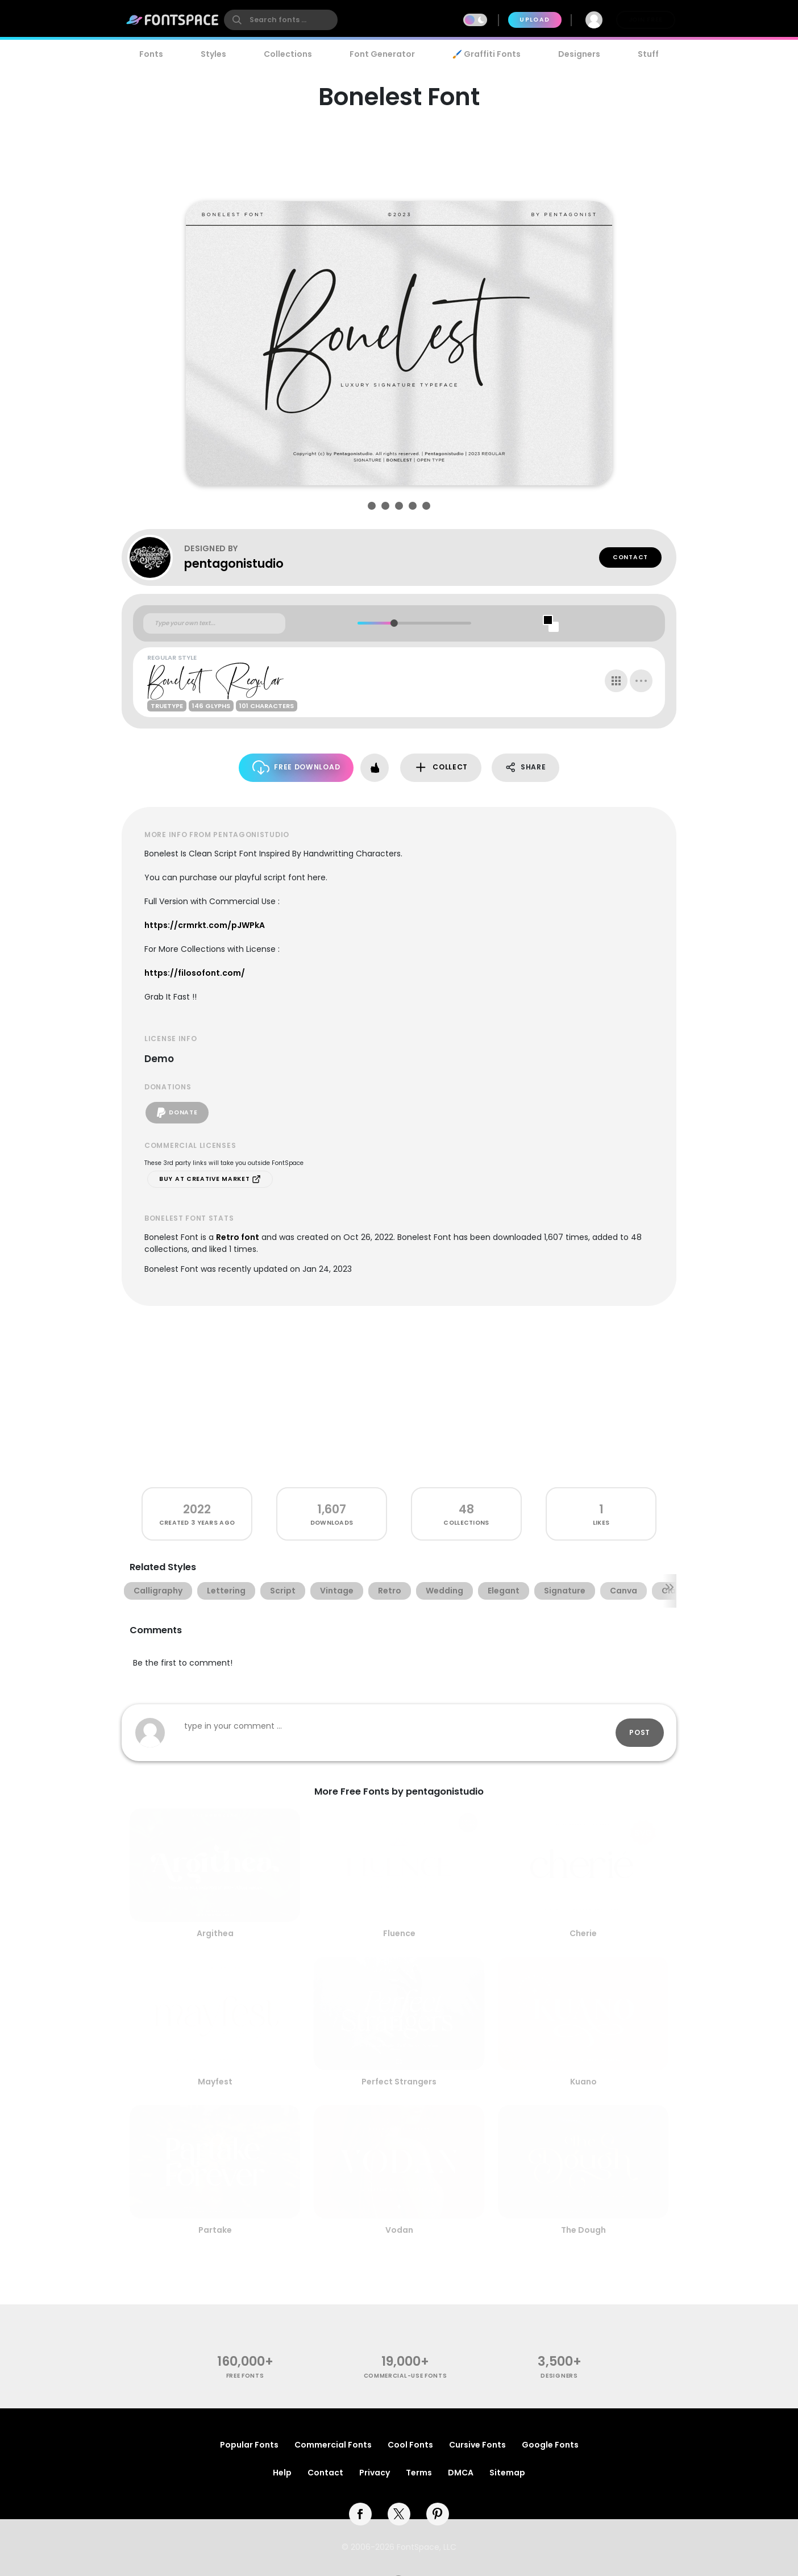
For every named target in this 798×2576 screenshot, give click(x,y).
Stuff (648, 54)
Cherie (583, 1933)
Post (639, 1732)
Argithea (215, 1933)
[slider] (393, 623)
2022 (197, 1509)
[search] (281, 20)
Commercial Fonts (333, 2444)
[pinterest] (437, 2514)
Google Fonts (550, 2444)
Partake (215, 2230)
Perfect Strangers (399, 2081)
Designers (579, 54)
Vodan (399, 2230)
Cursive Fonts (477, 2444)
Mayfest (215, 2081)
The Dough (583, 2230)
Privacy (374, 2472)
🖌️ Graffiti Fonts (486, 54)
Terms (419, 2472)
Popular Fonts (249, 2444)
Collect (441, 767)
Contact (630, 557)
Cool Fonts (410, 2444)
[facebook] (360, 2514)
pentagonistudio (234, 563)
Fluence (399, 1933)
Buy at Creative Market (210, 1179)
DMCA (460, 2472)
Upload (534, 19)
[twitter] (399, 2514)
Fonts (151, 54)
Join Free (646, 19)
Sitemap (507, 2472)
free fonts (245, 2375)
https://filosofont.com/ (194, 973)
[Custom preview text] (214, 623)
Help (282, 2472)
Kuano (583, 2081)
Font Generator (382, 54)
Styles (213, 54)
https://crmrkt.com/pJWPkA (204, 925)
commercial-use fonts (405, 2375)
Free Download (296, 767)
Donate (177, 1113)
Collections (288, 54)
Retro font (237, 1237)
